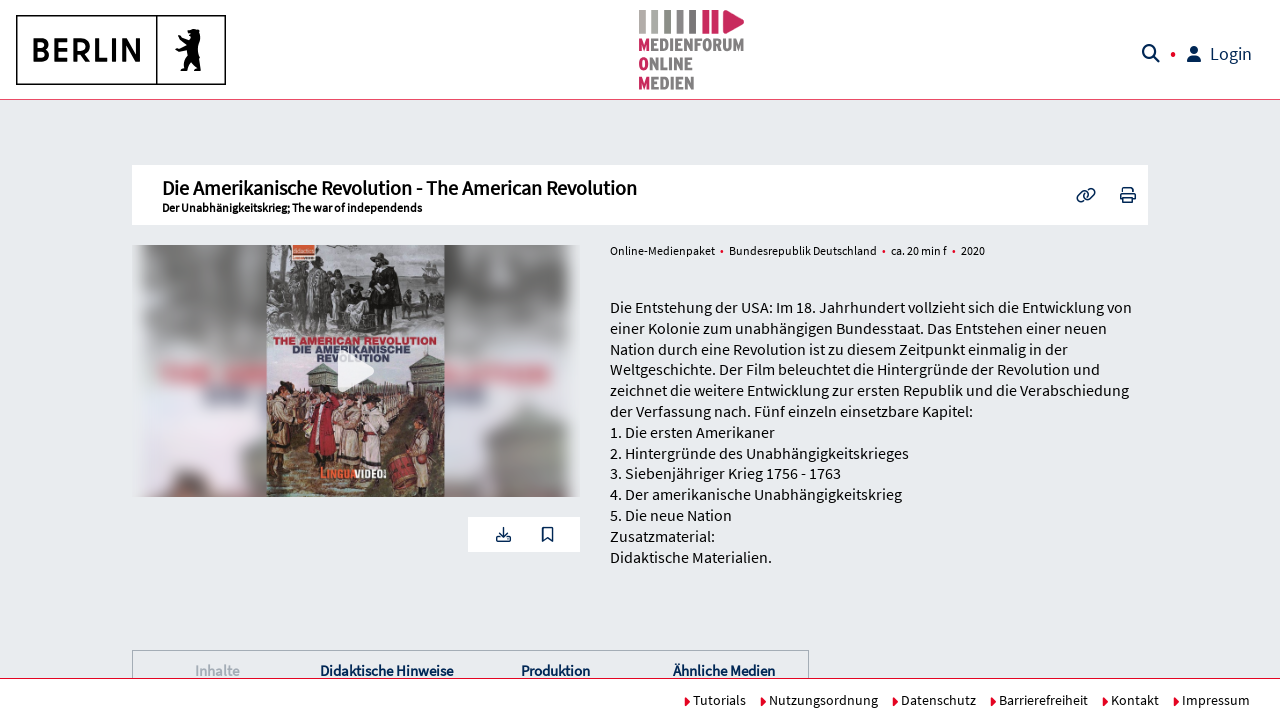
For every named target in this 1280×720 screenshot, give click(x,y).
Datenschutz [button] (933, 700)
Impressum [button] (1211, 700)
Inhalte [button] (217, 670)
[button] (122, 50)
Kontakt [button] (1130, 700)
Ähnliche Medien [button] (724, 670)
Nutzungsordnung (818, 700)
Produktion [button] (555, 670)
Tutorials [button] (714, 700)
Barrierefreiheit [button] (1038, 700)
